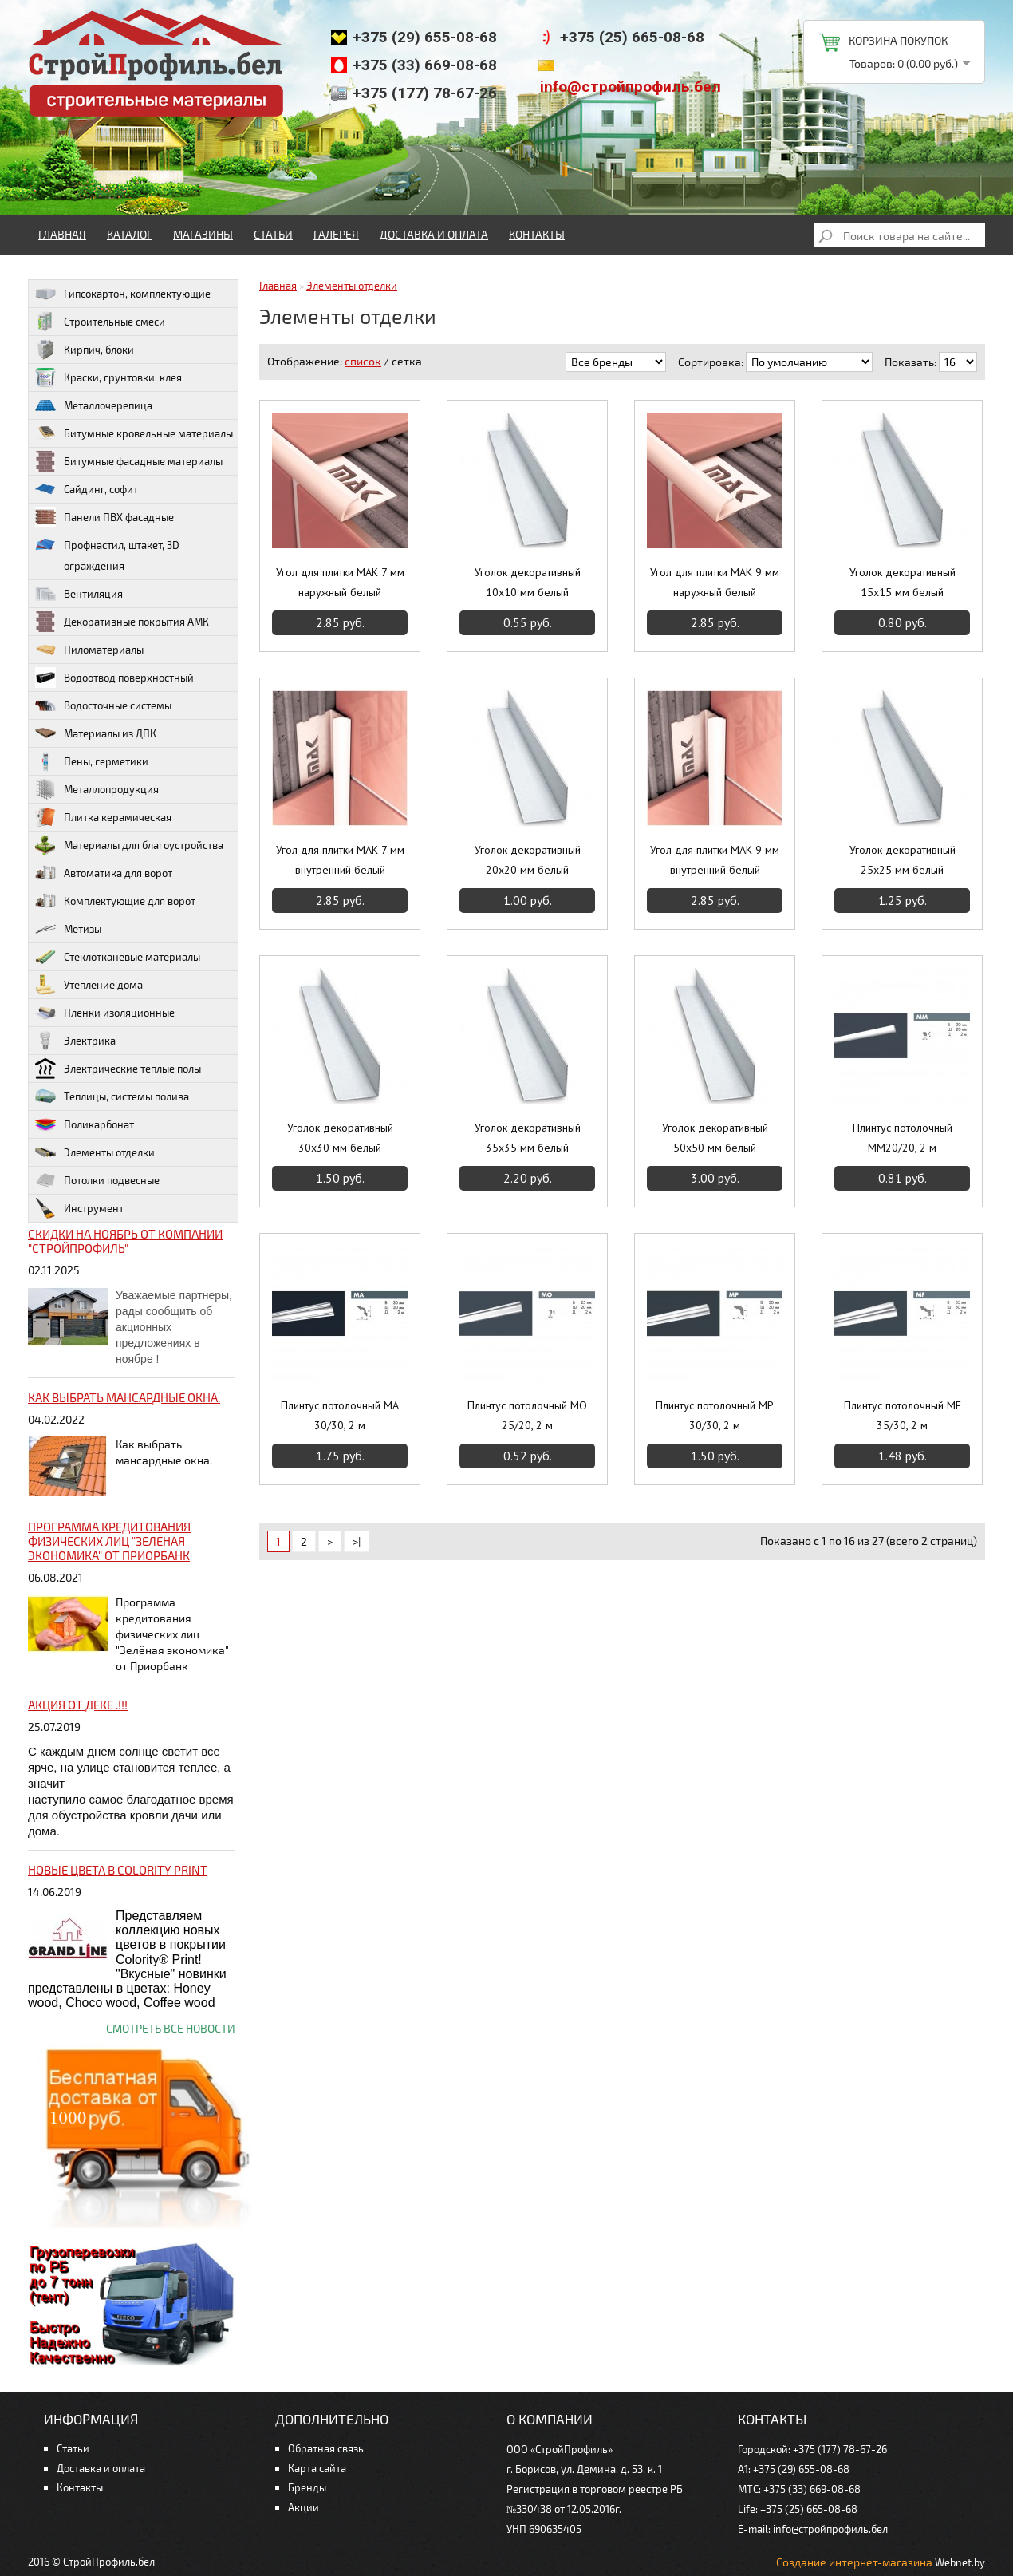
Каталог (129, 234)
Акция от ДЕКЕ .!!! (78, 1704)
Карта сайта (317, 2468)
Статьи (273, 234)
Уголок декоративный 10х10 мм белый (528, 582)
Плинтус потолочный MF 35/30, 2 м (902, 1415)
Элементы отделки (351, 285)
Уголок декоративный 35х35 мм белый (528, 1137)
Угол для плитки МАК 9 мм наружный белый (714, 582)
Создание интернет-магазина (854, 2562)
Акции (303, 2507)
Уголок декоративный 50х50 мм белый (715, 1137)
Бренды (307, 2487)
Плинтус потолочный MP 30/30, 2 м (715, 1415)
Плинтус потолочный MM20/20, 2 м (902, 1137)
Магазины (203, 234)
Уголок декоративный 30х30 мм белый (340, 1137)
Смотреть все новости (170, 2028)
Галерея (336, 234)
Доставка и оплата (434, 234)
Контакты (537, 234)
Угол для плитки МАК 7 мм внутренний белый (340, 860)
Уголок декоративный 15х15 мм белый (902, 582)
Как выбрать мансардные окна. (124, 1397)
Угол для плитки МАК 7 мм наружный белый (340, 582)
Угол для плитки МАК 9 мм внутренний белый (714, 860)
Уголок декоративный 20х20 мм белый (528, 860)
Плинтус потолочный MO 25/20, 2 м (527, 1415)
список (363, 361)
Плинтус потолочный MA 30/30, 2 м (340, 1415)
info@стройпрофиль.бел (630, 86)
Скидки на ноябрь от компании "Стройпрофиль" (125, 1241)
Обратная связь (326, 2448)
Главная (62, 234)
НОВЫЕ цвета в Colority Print (117, 1870)
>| (357, 1541)
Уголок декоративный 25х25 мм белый (902, 860)
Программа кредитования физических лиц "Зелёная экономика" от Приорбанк (109, 1541)
